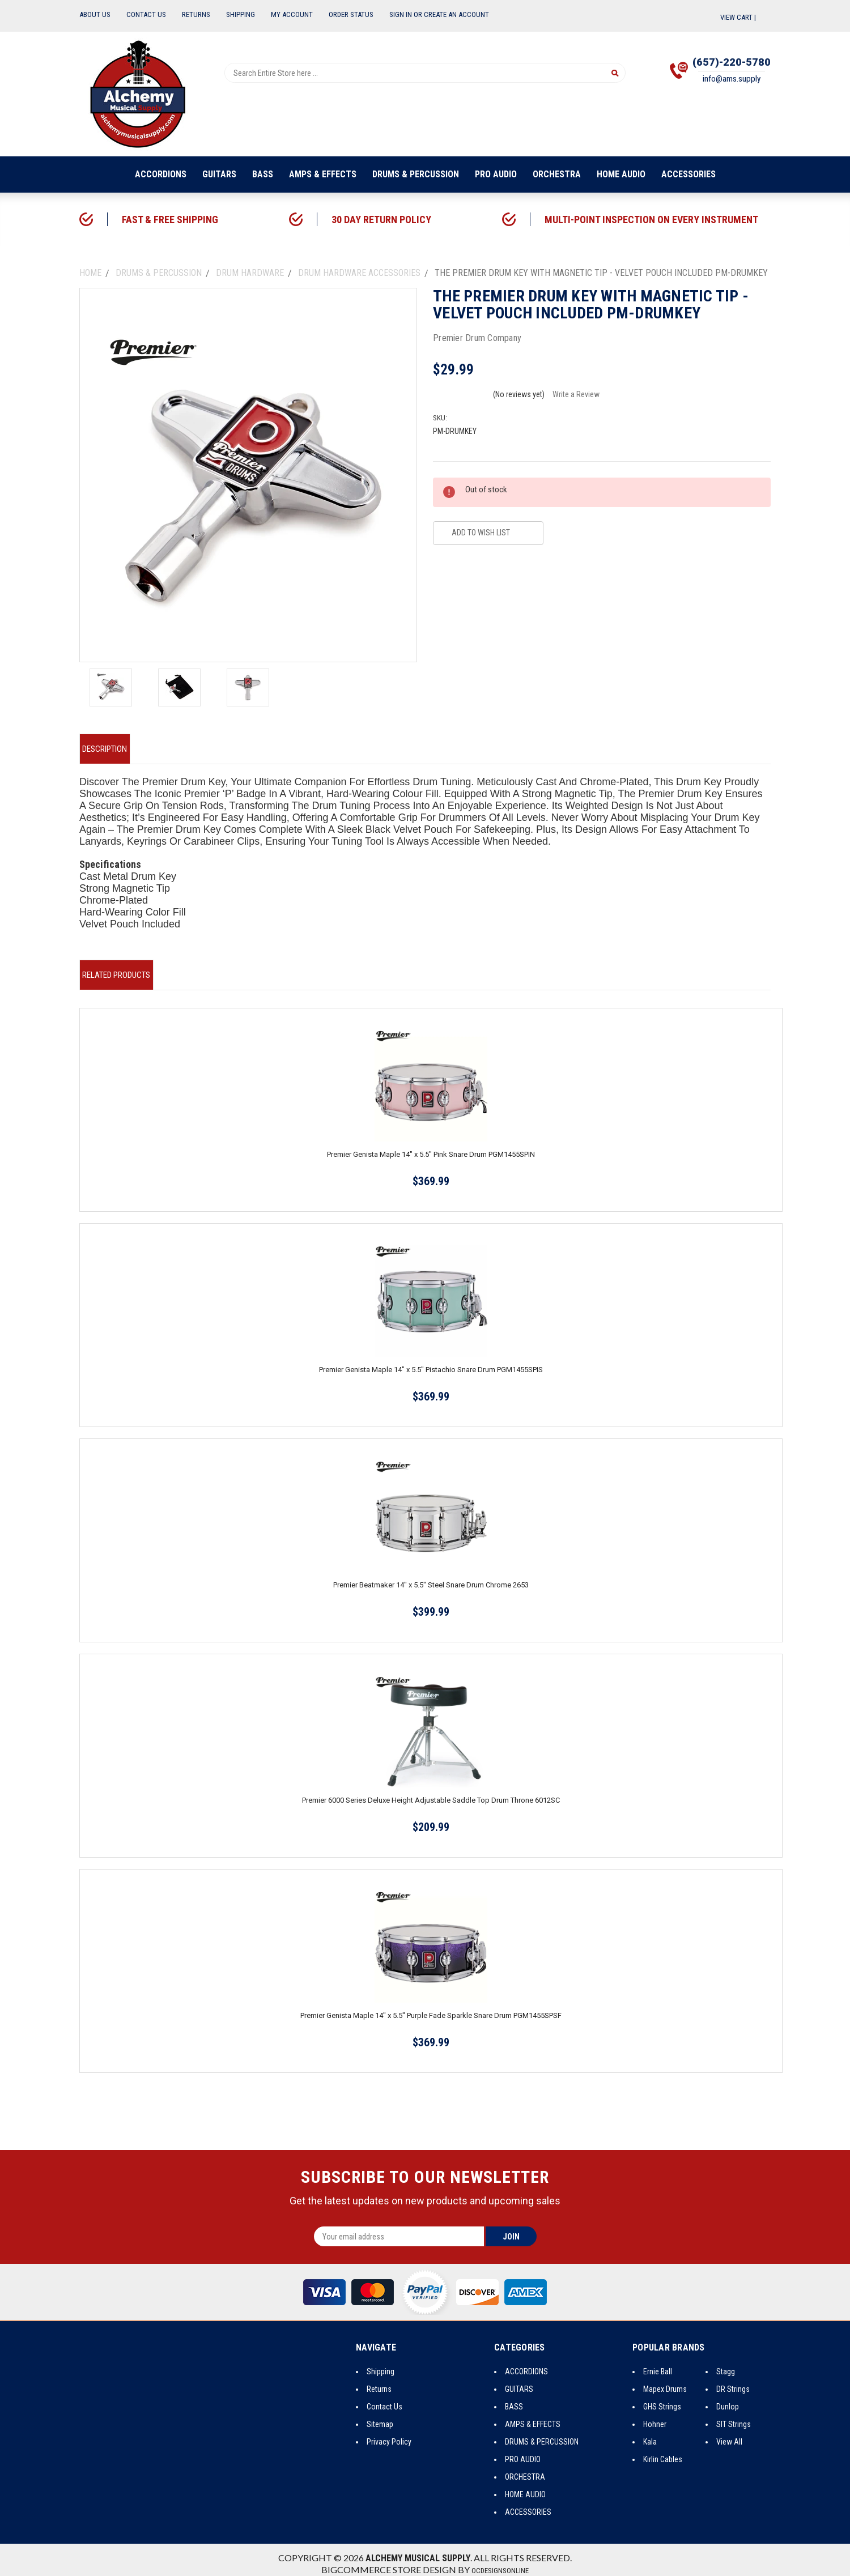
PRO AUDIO (496, 174)
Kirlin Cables (662, 2450)
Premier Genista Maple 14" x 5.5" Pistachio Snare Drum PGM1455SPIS (431, 1361)
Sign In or (405, 14)
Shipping (240, 14)
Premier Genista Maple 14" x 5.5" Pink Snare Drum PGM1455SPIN (431, 1146)
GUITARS (219, 174)
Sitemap (380, 2415)
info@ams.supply (720, 87)
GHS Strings (662, 2398)
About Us (94, 14)
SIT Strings (733, 2415)
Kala (650, 2433)
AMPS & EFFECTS (322, 174)
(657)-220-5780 (720, 65)
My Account (292, 14)
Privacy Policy (389, 2433)
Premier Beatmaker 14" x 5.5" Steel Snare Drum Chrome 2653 (431, 1576)
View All (729, 2433)
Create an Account (456, 14)
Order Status (351, 14)
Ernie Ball (657, 2363)
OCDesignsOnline (500, 2561)
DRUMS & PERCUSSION (415, 174)
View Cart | (745, 17)
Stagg (725, 2363)
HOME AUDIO (621, 174)
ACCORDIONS (160, 174)
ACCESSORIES (688, 174)
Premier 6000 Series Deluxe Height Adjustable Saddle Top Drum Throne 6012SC (431, 1791)
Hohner (654, 2415)
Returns (196, 14)
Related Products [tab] (124, 968)
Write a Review (576, 394)
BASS (262, 174)
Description (112, 747)
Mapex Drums (665, 2380)
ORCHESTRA (557, 174)
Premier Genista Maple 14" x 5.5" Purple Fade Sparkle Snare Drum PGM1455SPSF (431, 2007)
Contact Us (146, 14)
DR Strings (733, 2380)
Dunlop (727, 2398)
